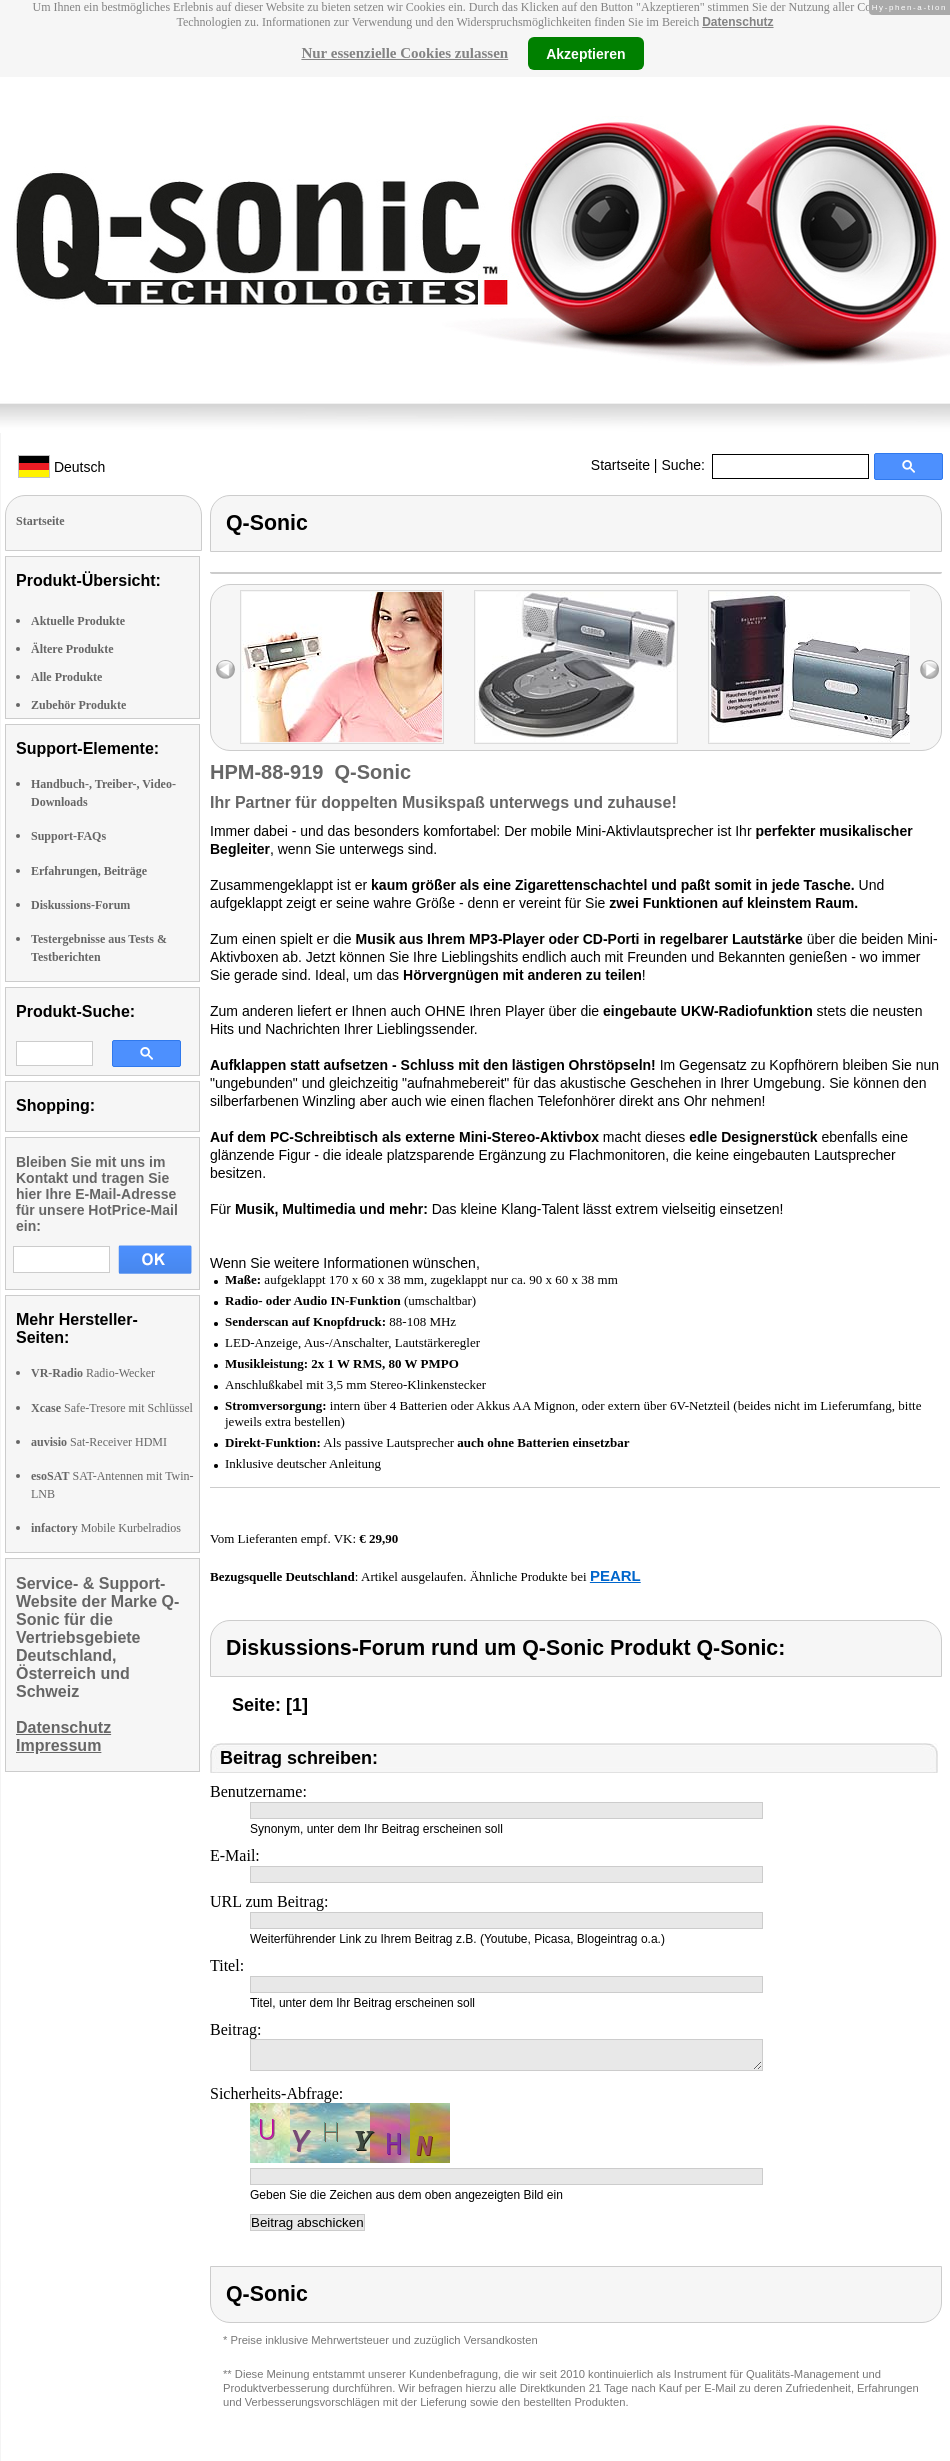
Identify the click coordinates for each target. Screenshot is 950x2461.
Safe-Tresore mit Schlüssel (112, 1408)
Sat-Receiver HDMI (99, 1442)
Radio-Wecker (93, 1373)
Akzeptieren (585, 53)
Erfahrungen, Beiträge (89, 871)
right (929, 669)
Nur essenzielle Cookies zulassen (404, 53)
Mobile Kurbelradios (106, 1528)
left (225, 669)
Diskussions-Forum (80, 905)
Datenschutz (737, 22)
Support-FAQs (68, 836)
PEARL (615, 1575)
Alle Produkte (66, 677)
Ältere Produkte (72, 649)
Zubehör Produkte (78, 705)
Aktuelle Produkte (78, 621)
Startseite (620, 465)
